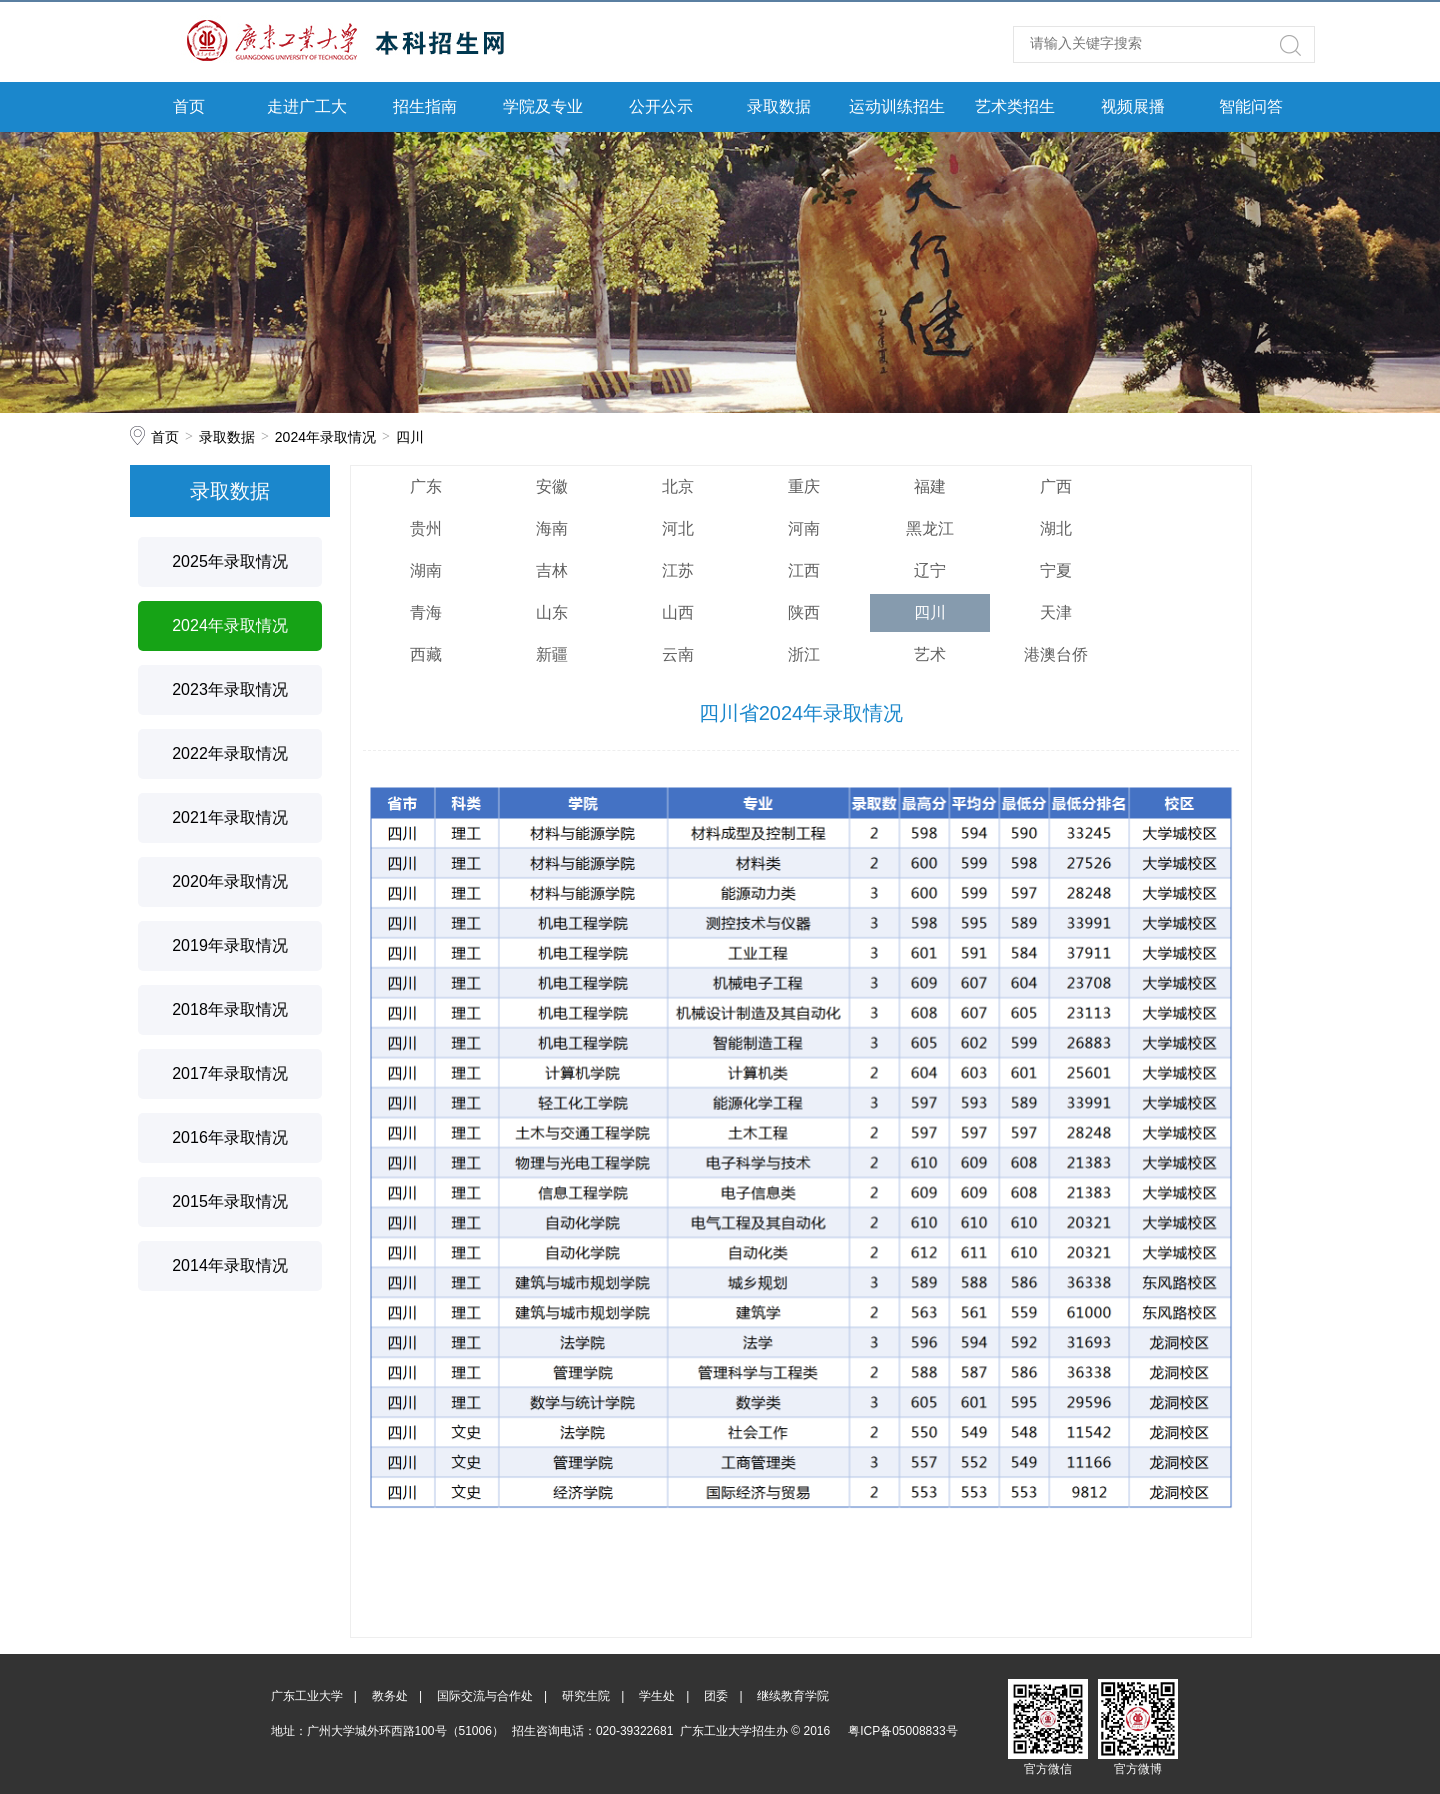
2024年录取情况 (325, 437)
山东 (552, 612)
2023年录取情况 (230, 689)
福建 (930, 486)
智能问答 (1251, 106)
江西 (804, 570)
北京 (678, 486)
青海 (426, 612)
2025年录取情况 (230, 561)
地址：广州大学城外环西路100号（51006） (387, 1731)
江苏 (678, 570)
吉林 (552, 570)
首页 (189, 106)
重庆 (804, 486)
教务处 (390, 1696)
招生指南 (425, 106)
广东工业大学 (307, 1696)
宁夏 (1056, 570)
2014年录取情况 (230, 1265)
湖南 (426, 570)
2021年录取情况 (230, 817)
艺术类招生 (1015, 106)
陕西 (804, 612)
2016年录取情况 (230, 1137)
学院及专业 (543, 106)
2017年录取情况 (230, 1073)
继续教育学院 (793, 1696)
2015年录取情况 (230, 1201)
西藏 (426, 654)
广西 (1056, 486)
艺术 (930, 654)
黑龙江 (930, 528)
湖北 (1056, 528)
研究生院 (586, 1696)
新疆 (552, 654)
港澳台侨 (1056, 654)
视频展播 (1133, 106)
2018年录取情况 (230, 1009)
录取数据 (779, 106)
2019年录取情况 (230, 945)
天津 (1056, 612)
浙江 (804, 654)
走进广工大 (307, 106)
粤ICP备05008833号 (902, 1731)
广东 (426, 486)
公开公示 (661, 106)
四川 (410, 437)
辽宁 (930, 570)
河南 (804, 528)
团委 (716, 1696)
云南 (678, 654)
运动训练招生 (897, 106)
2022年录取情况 (230, 753)
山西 (678, 612)
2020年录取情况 (230, 881)
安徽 (552, 486)
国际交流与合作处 (485, 1696)
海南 (552, 528)
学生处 (657, 1696)
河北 (678, 528)
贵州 (426, 528)
